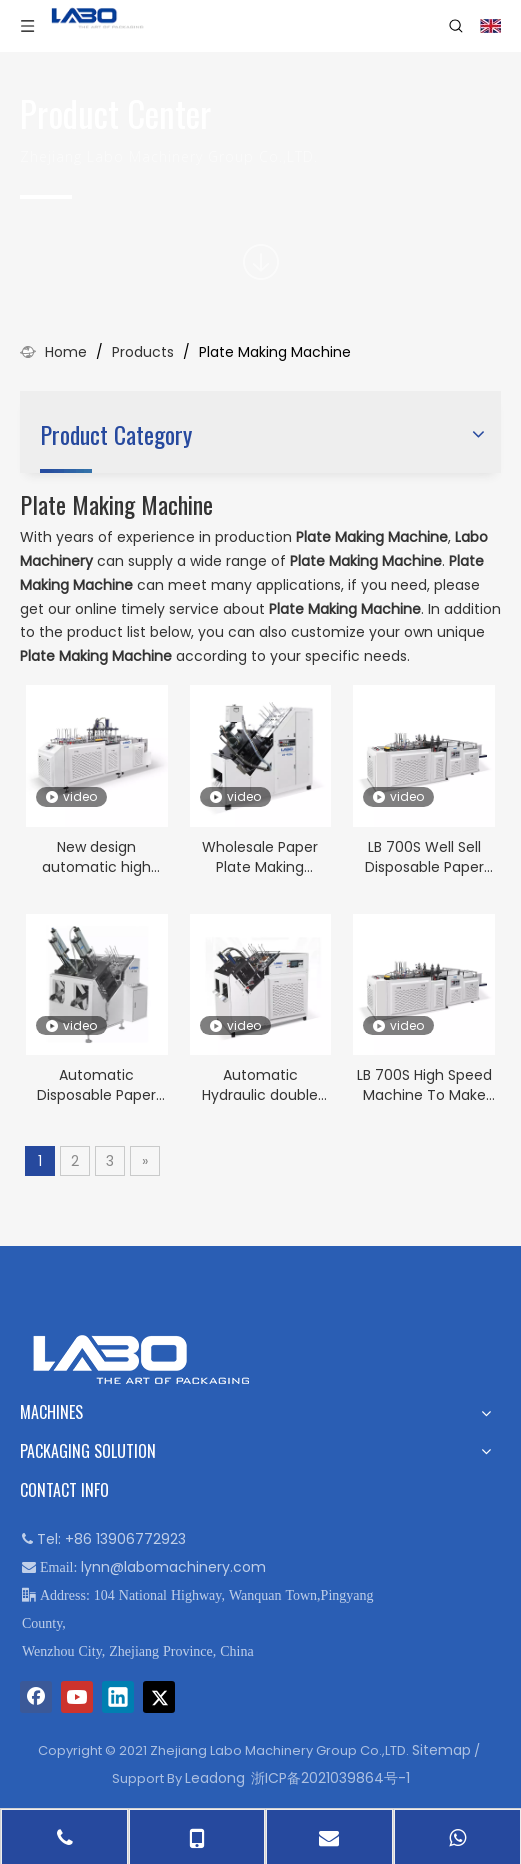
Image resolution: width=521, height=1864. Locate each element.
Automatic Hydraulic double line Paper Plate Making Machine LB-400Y (260, 1085)
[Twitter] (159, 1697)
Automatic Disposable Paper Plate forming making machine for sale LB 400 (96, 1085)
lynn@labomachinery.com (173, 1567)
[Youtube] (77, 1697)
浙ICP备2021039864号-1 (330, 1778)
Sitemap (441, 1750)
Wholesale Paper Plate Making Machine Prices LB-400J (260, 857)
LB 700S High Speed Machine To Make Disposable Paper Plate (424, 1085)
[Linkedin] (118, 1697)
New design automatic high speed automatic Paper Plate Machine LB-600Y (97, 857)
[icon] (261, 262)
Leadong (215, 1778)
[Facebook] (36, 1697)
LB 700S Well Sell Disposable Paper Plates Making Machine (424, 857)
